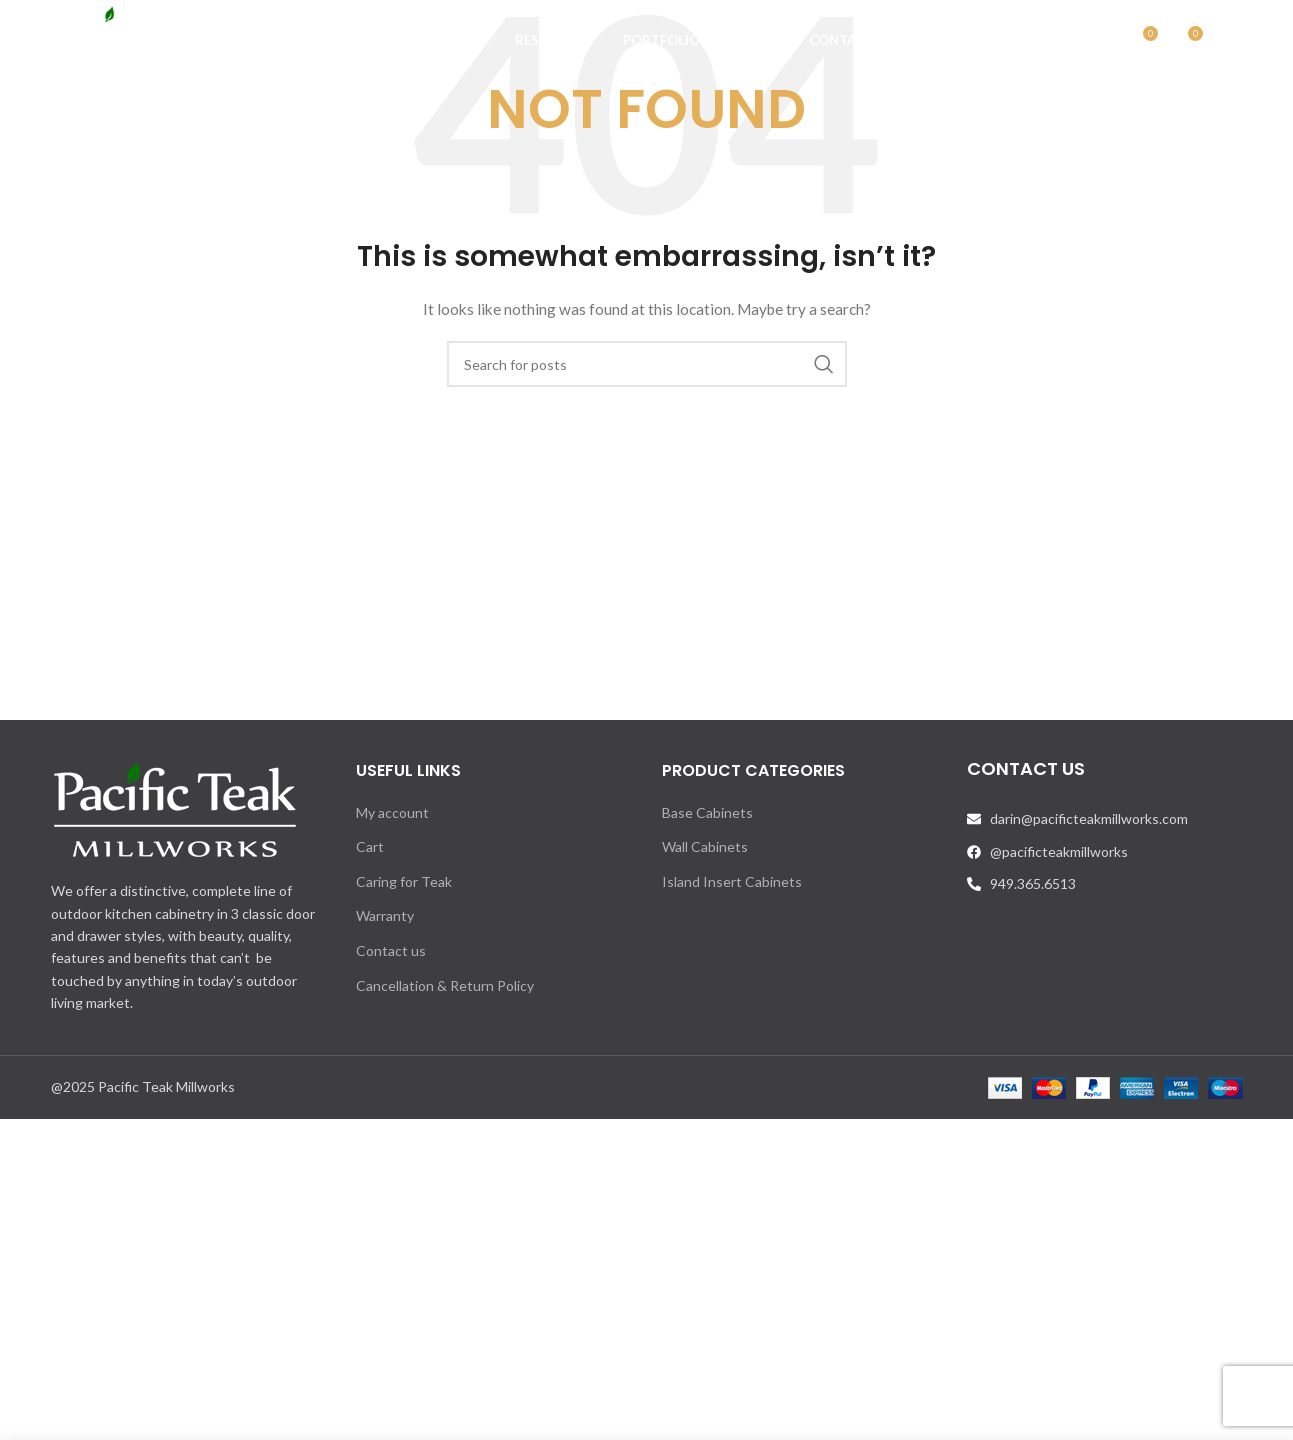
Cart (370, 846)
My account (392, 812)
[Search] (1099, 45)
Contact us (391, 950)
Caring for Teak (404, 881)
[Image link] (175, 808)
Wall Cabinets (705, 846)
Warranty (385, 915)
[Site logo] (150, 43)
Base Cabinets (707, 812)
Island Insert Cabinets (732, 881)
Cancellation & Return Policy (445, 985)
